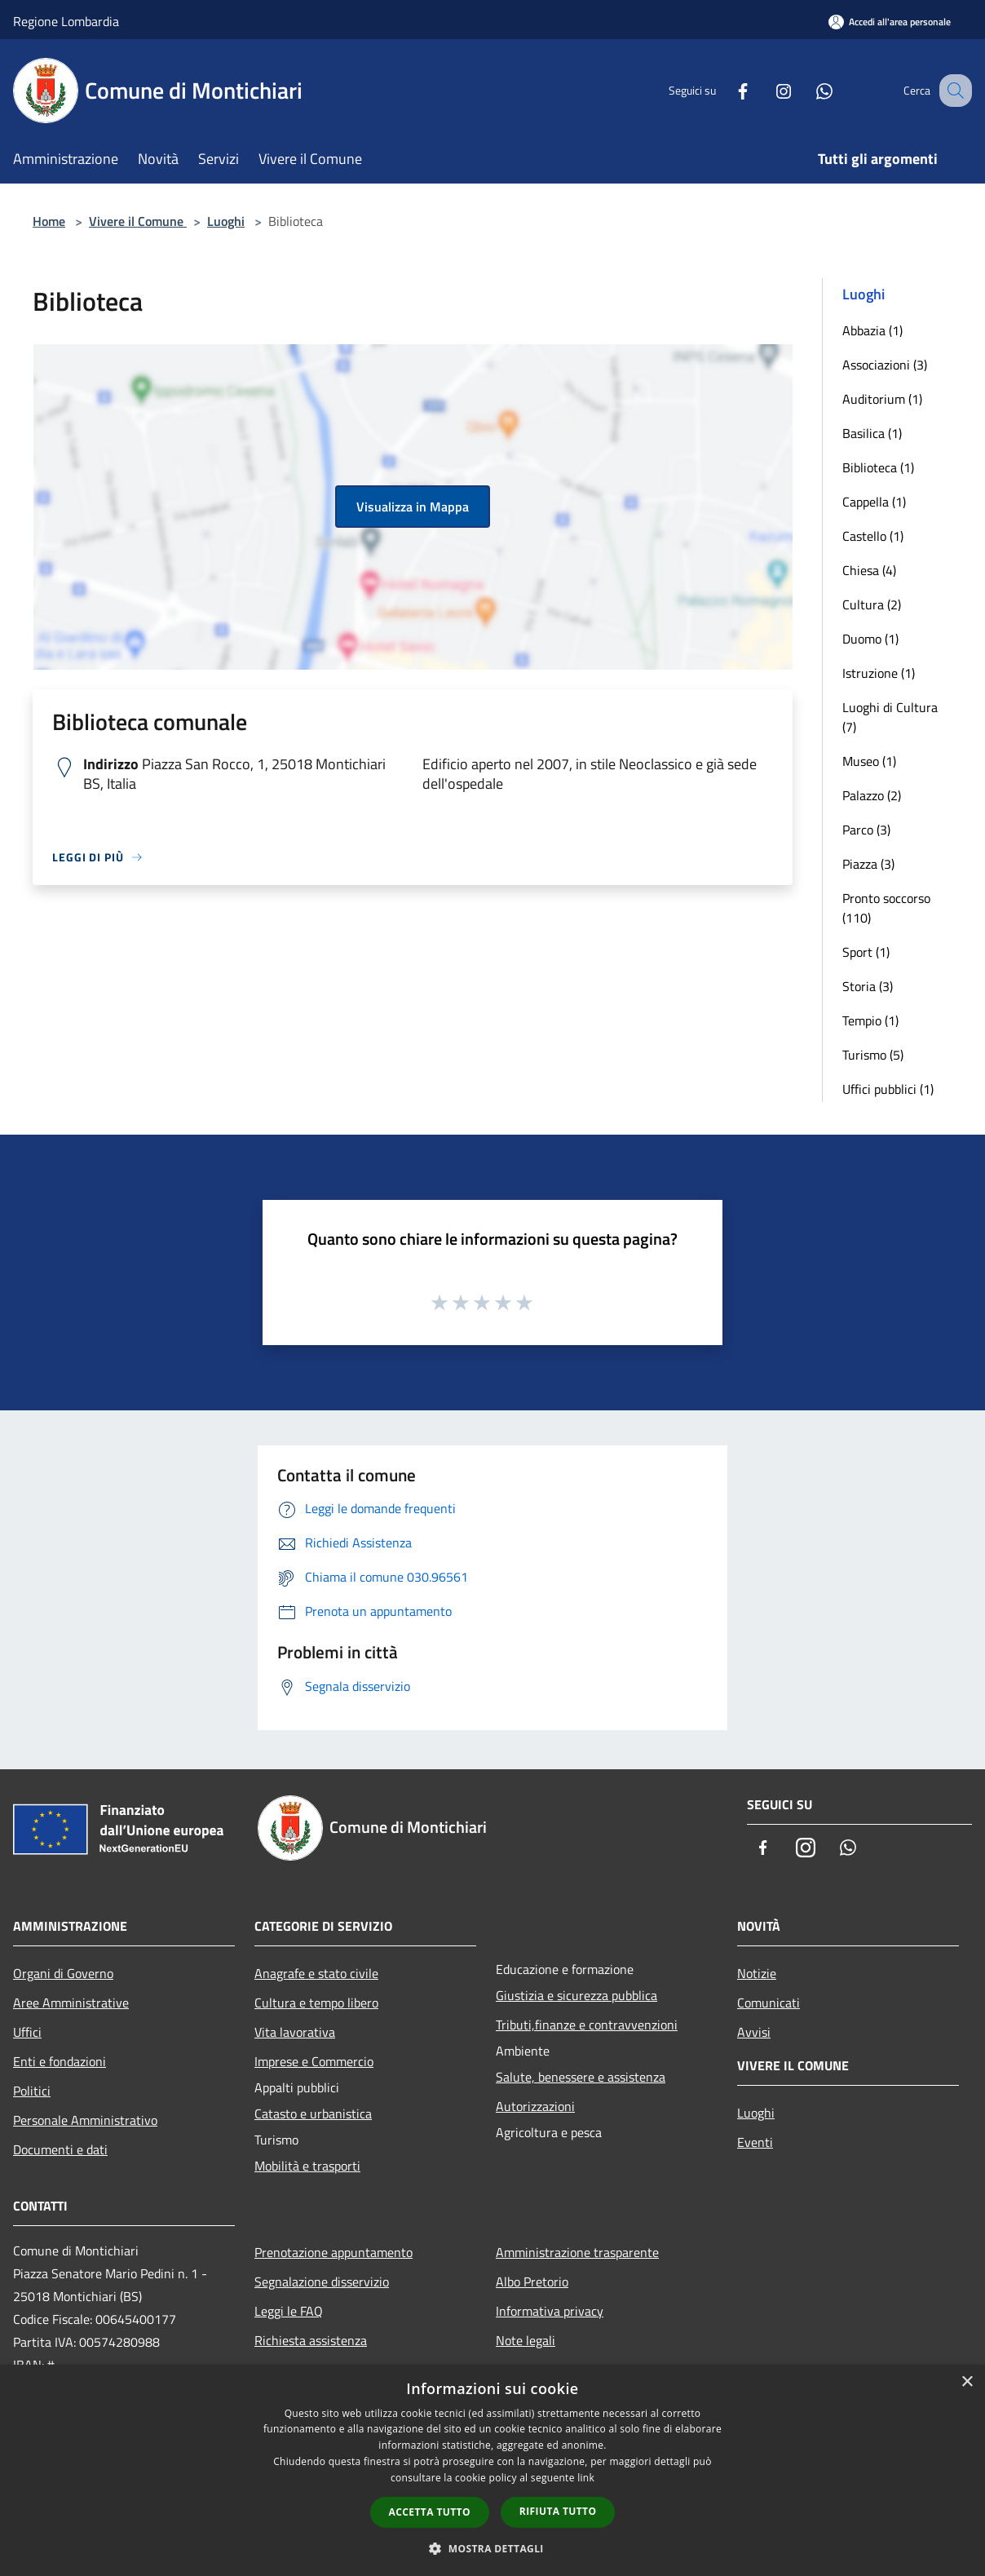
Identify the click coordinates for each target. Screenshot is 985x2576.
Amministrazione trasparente (577, 2252)
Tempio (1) (870, 1020)
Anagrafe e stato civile (316, 1973)
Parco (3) (866, 829)
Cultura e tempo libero (316, 2002)
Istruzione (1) (878, 673)
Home (49, 221)
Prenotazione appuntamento (333, 2252)
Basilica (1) (872, 433)
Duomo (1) (870, 638)
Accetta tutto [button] (429, 2512)
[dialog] (492, 2470)
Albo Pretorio (532, 2281)
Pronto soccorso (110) (886, 907)
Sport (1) (866, 952)
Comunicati (768, 2002)
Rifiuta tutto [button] (558, 2511)
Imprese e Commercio (313, 2061)
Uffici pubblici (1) (888, 1089)
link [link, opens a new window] (585, 2478)
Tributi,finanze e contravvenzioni (587, 2024)
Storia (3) (867, 986)
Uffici (27, 2032)
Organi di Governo (63, 1973)
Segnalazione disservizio (321, 2281)
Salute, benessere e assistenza (580, 2077)
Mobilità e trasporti (307, 2165)
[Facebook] (725, 90)
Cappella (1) (874, 501)
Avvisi (754, 2032)
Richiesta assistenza (310, 2340)
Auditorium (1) (882, 399)
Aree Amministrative (71, 2002)
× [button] (967, 2382)
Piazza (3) (868, 864)
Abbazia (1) (872, 330)
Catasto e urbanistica (313, 2113)
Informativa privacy (549, 2311)
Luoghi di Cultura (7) (890, 717)
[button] (492, 2548)
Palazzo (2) (871, 795)
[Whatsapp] (807, 90)
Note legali (525, 2340)
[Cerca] (952, 90)
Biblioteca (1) (878, 467)
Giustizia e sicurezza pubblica (576, 1995)
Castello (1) (872, 536)
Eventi (755, 2142)
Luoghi (226, 221)
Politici (32, 2090)
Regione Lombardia (66, 21)
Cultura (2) (871, 604)
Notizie (756, 1973)
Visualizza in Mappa (412, 506)
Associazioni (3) (884, 364)
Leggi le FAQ (288, 2311)
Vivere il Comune (138, 221)
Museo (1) (869, 761)
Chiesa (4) (869, 570)
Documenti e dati (60, 2149)
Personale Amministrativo (85, 2120)
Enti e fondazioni (59, 2061)
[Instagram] (766, 90)
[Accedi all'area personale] (889, 21)
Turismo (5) (872, 1054)
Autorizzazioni (535, 2106)
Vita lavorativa (294, 2032)
